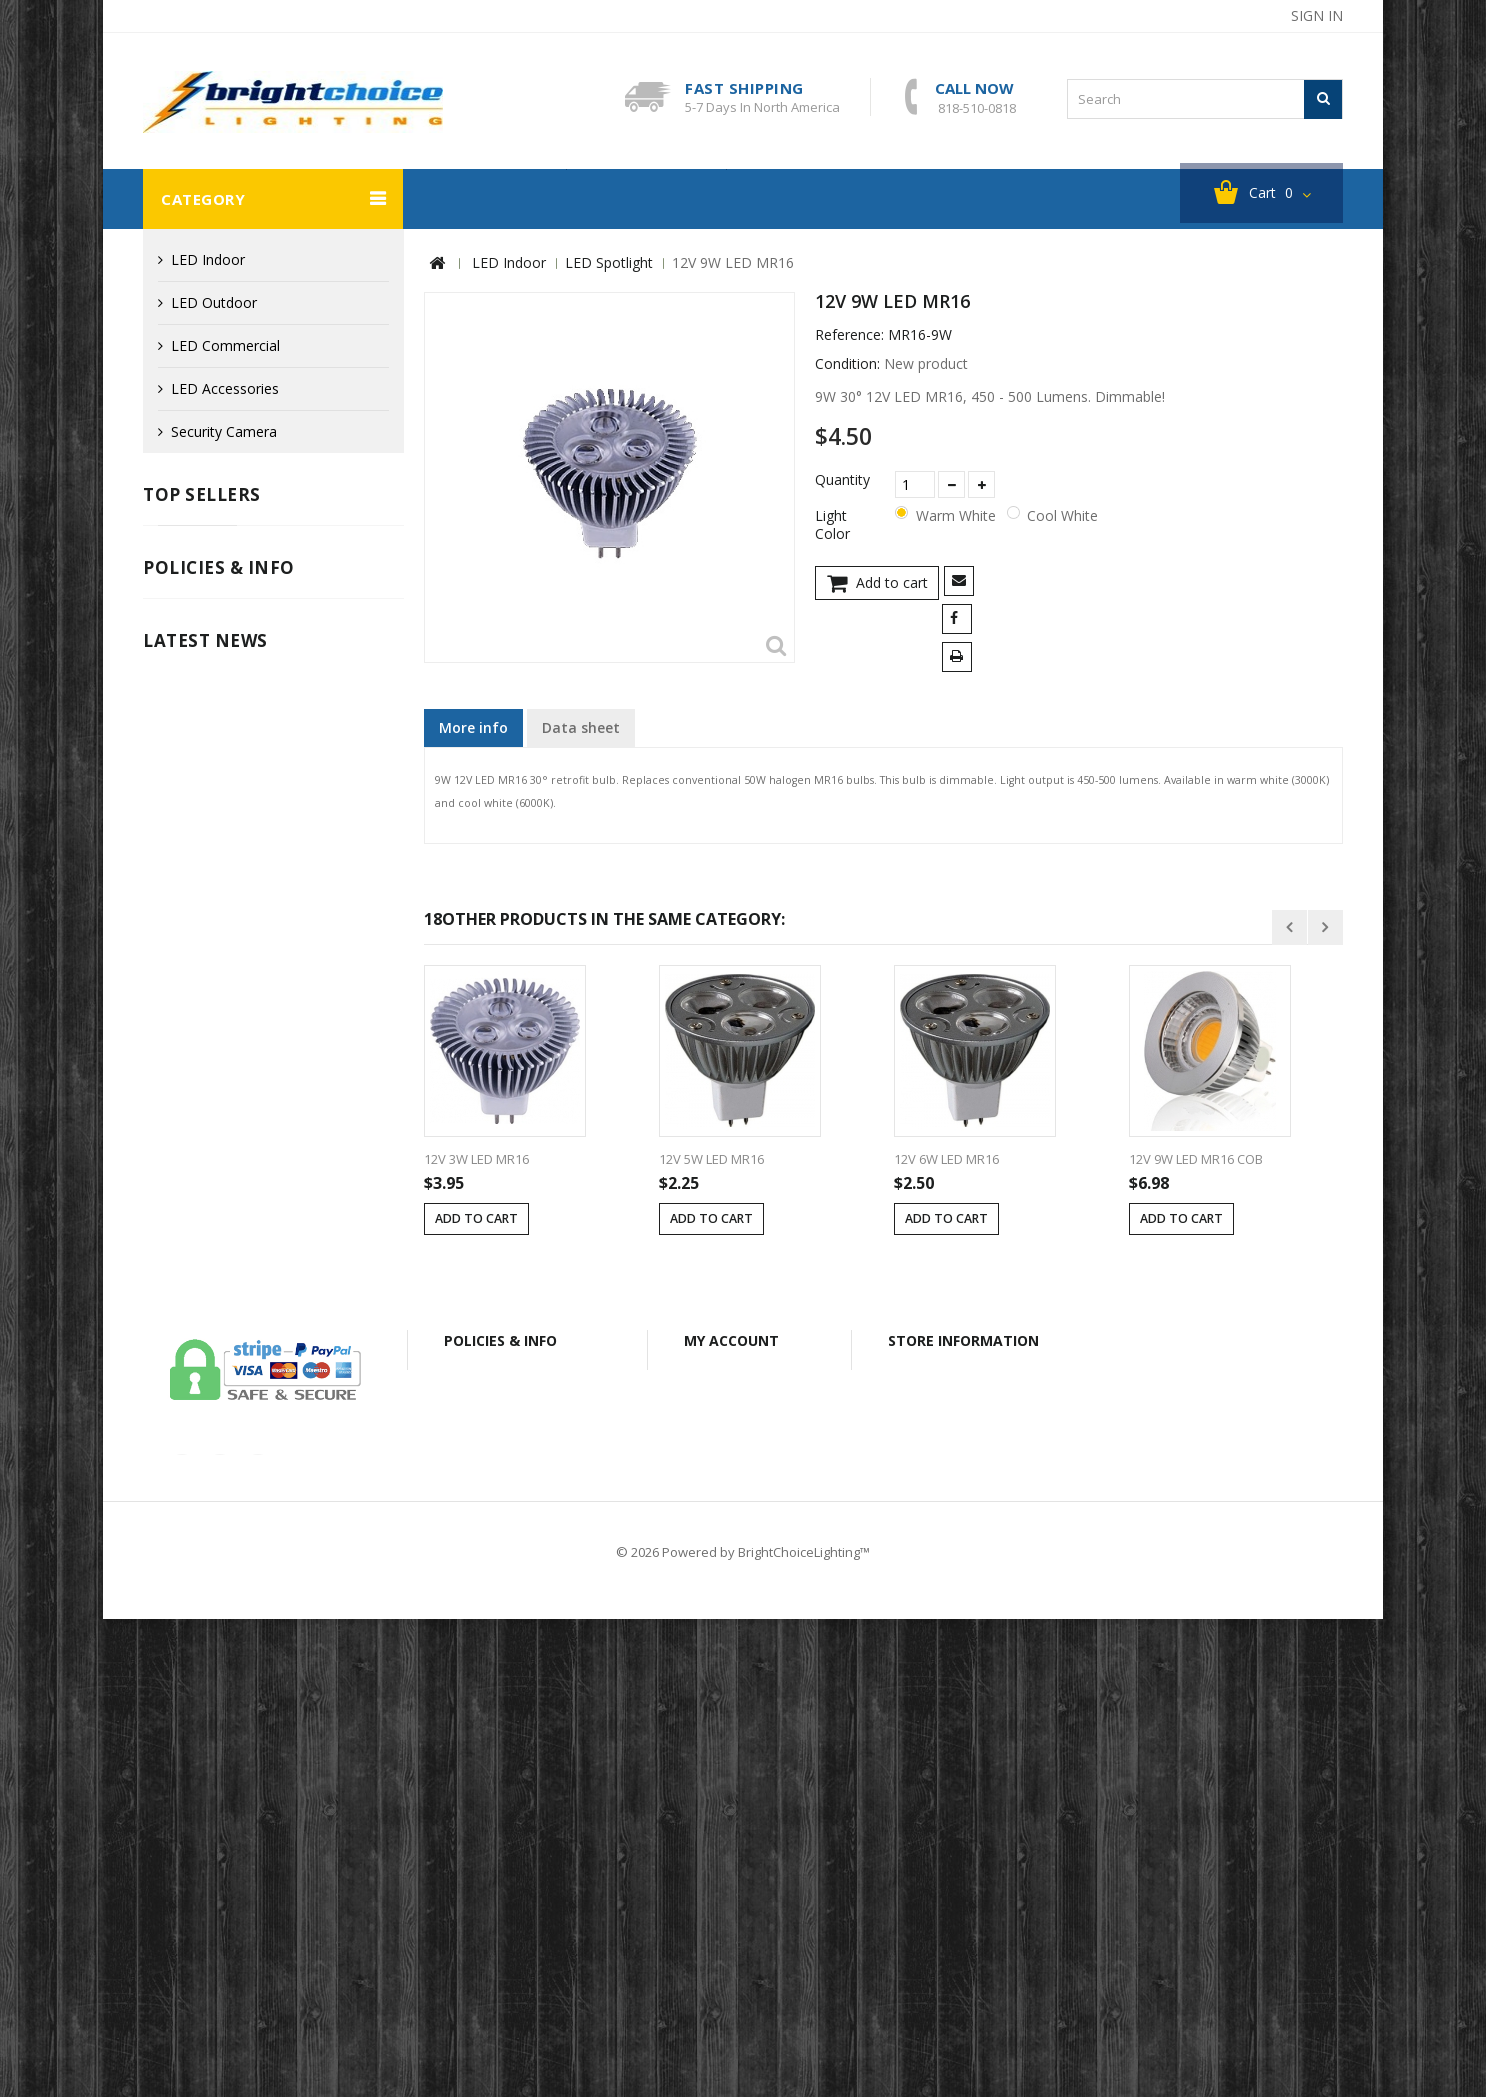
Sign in (1317, 15)
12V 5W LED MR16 (711, 1160)
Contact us (337, 2004)
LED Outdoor (214, 303)
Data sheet (581, 728)
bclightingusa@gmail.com (990, 1884)
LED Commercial (225, 346)
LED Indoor (208, 260)
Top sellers (202, 495)
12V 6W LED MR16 (946, 1160)
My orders (730, 1784)
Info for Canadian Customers (252, 1135)
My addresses (742, 1842)
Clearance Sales (646, 199)
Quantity (842, 481)
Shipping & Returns (219, 1045)
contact (1157, 15)
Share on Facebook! (960, 621)
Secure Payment (211, 1105)
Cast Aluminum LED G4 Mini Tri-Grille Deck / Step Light (311, 570)
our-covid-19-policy (232, 1517)
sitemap (1241, 15)
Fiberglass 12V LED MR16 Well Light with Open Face (316, 804)
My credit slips (743, 1813)
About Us (656, 2004)
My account (731, 1743)
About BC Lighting (815, 199)
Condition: (847, 365)
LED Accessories (225, 389)
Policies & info (219, 961)
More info (473, 728)
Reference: (849, 336)
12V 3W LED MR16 (476, 1160)
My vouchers (738, 1900)
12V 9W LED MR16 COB (1196, 1160)
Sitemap (1197, 2004)
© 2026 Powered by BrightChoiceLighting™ (743, 2030)
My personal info (751, 1871)
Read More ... (182, 1580)
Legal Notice (199, 1015)
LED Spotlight (609, 263)
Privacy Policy (202, 1075)
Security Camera (484, 199)
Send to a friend (962, 583)
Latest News (205, 1201)
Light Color (834, 526)
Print (960, 659)
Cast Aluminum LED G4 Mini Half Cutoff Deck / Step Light (311, 687)
